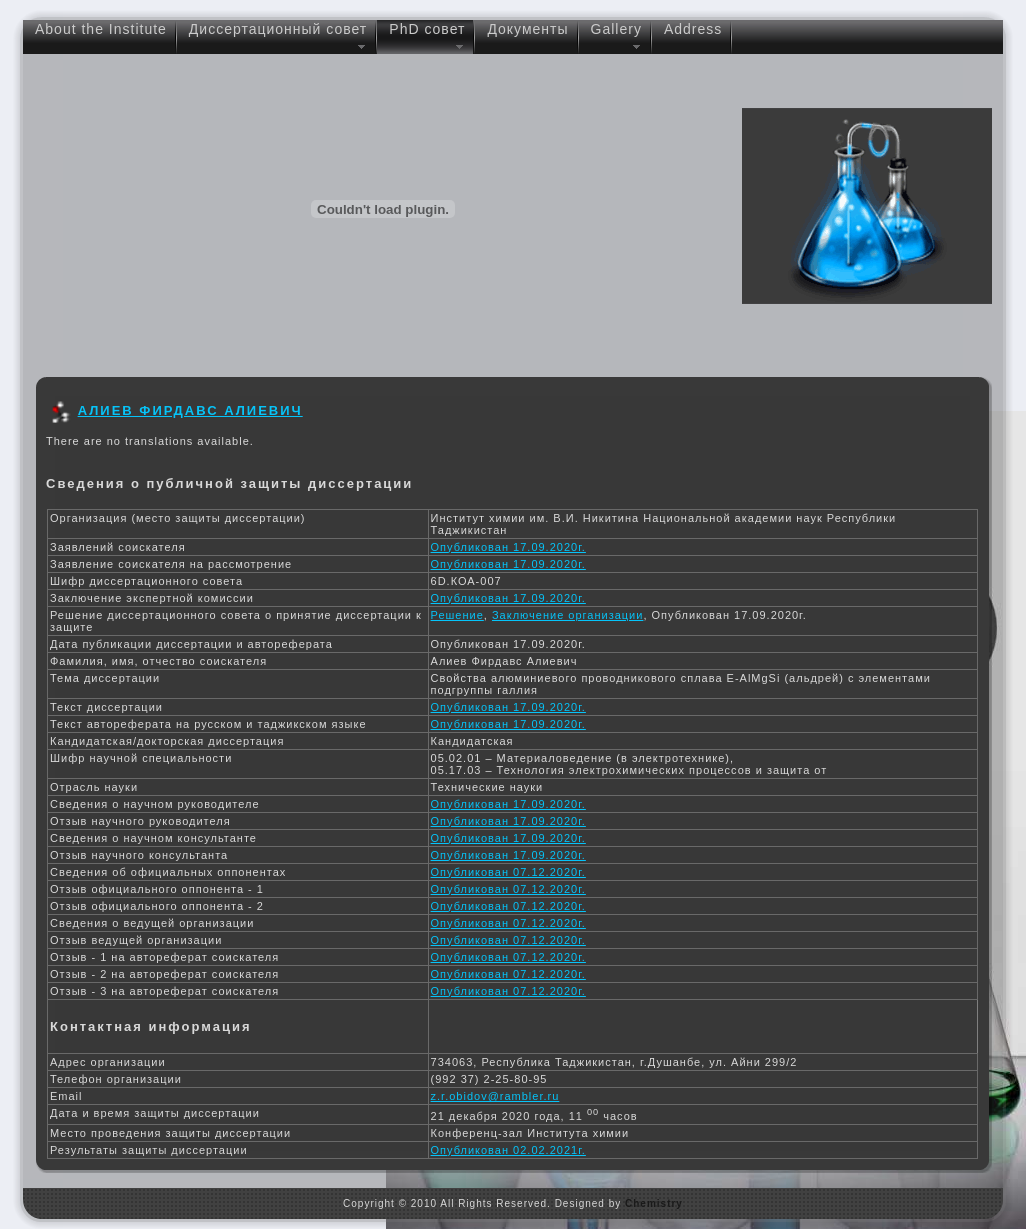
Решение (457, 615)
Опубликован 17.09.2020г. (508, 547)
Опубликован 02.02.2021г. (508, 1150)
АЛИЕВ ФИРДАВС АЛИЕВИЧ (190, 410)
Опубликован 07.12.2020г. (508, 872)
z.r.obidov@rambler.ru (495, 1096)
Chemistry (654, 1203)
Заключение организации (567, 615)
